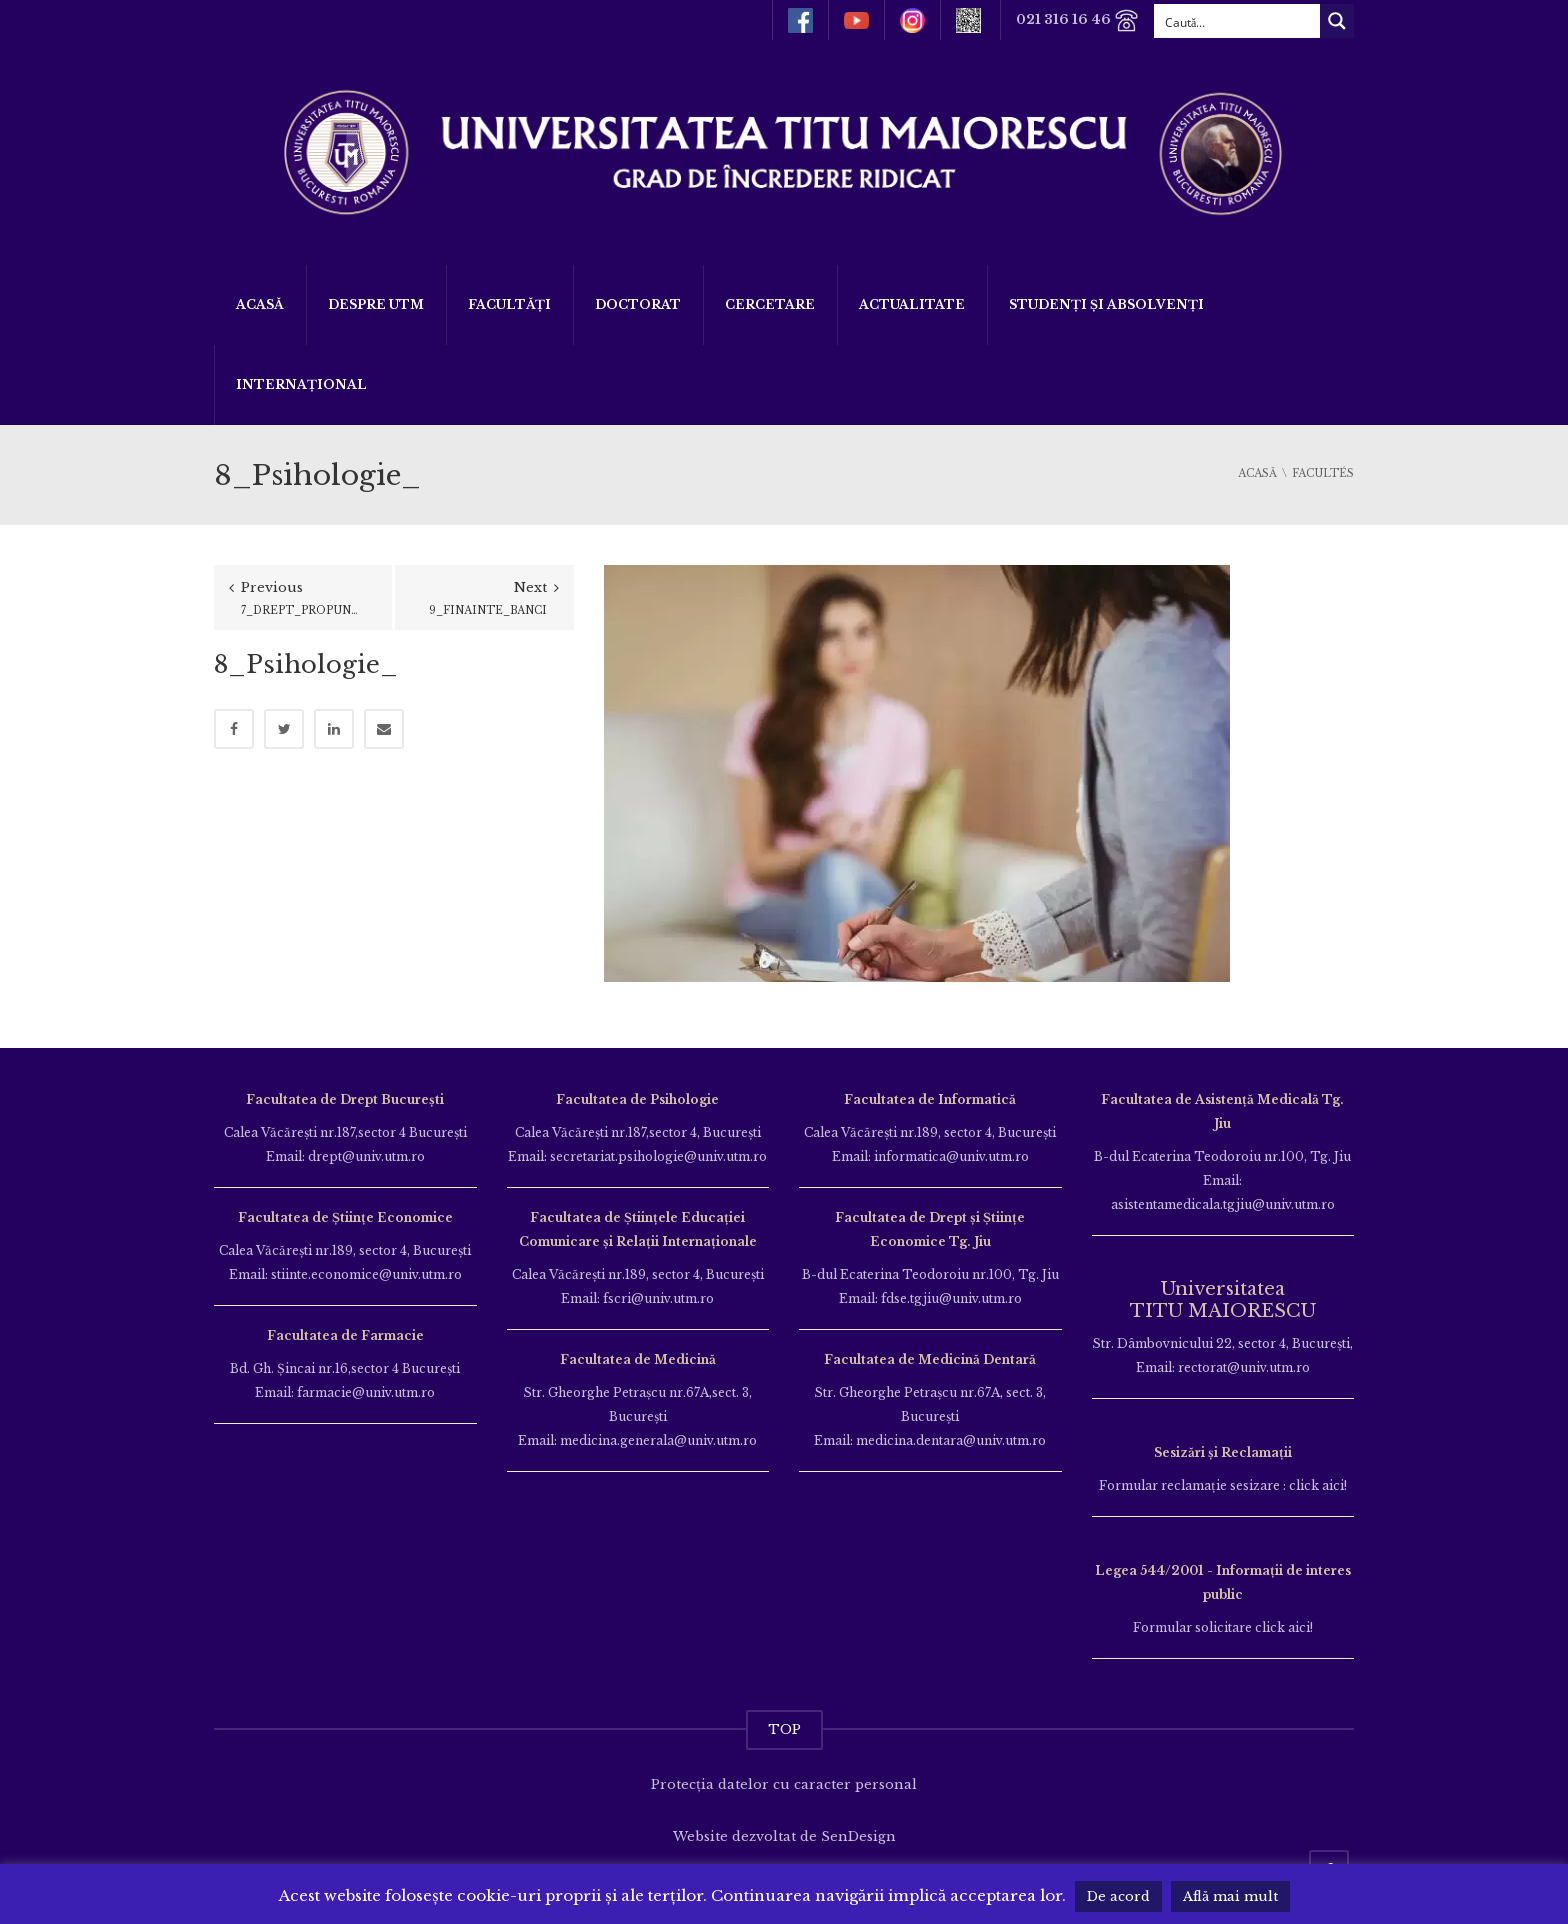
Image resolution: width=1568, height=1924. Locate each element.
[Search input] (1238, 21)
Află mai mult (1230, 1896)
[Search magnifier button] (1337, 21)
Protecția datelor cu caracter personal (784, 1784)
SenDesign (858, 1836)
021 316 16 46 (1077, 20)
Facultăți (509, 304)
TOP (784, 1729)
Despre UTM (376, 304)
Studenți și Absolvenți (1106, 304)
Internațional (301, 384)
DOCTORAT (638, 304)
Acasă (260, 304)
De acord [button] (1118, 1896)
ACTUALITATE (912, 304)
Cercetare (770, 304)
